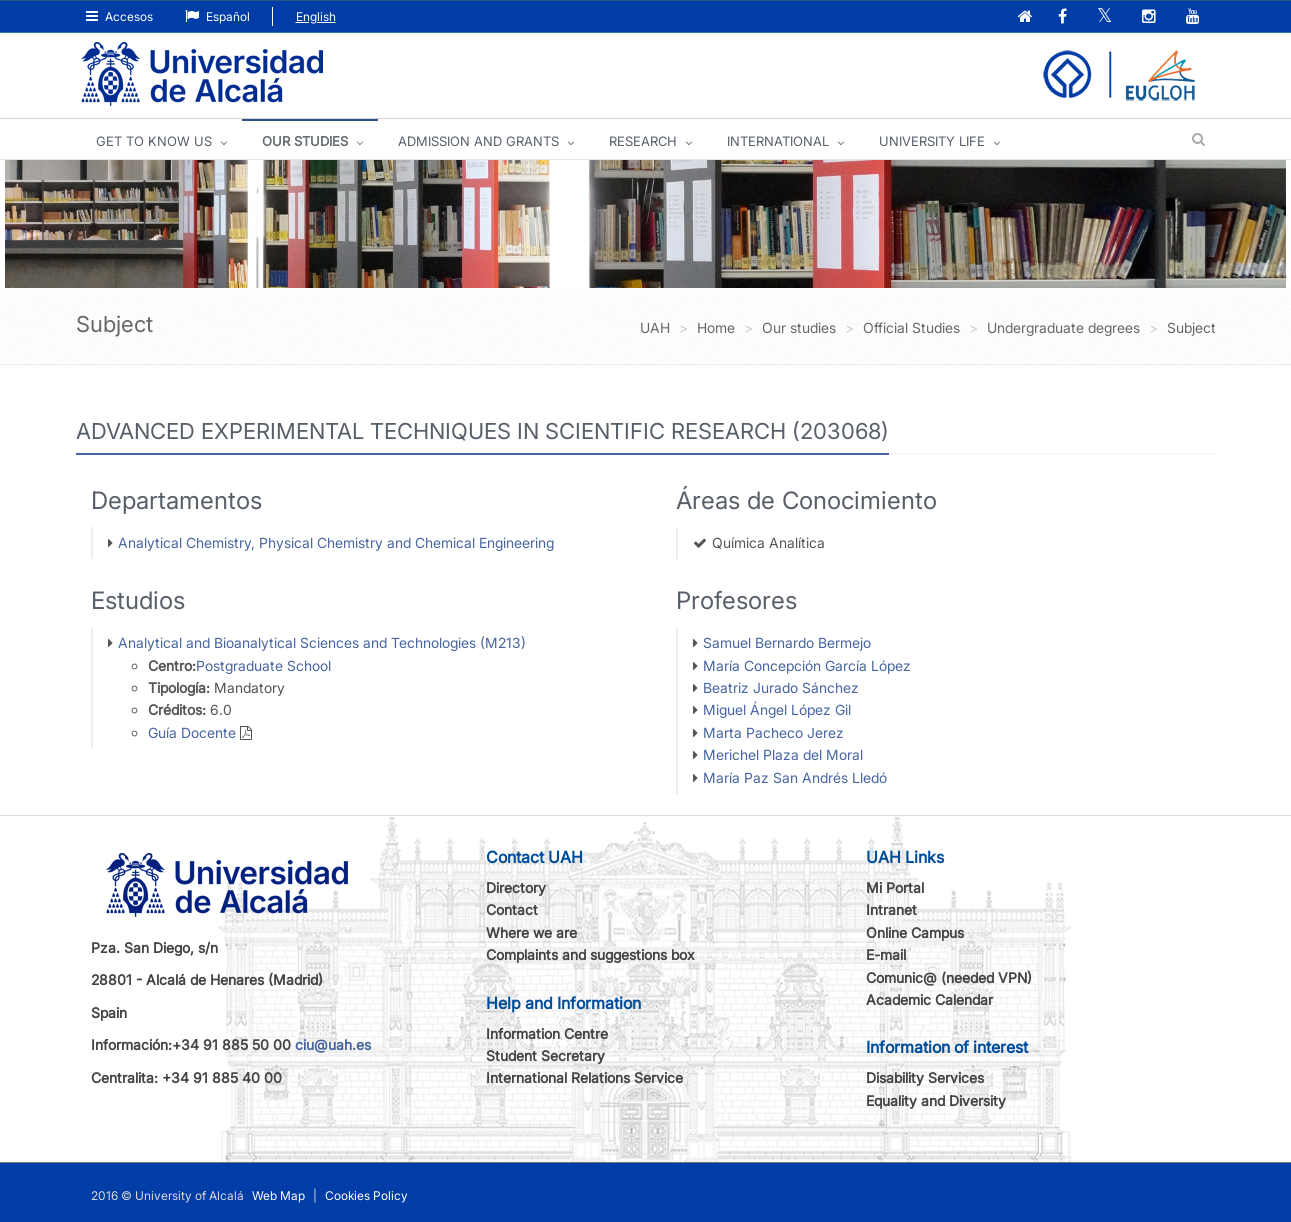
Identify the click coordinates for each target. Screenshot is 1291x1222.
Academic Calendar (929, 999)
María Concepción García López (807, 665)
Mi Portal (895, 887)
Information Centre (547, 1033)
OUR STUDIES (305, 141)
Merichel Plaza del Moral (783, 754)
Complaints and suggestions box (590, 954)
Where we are (531, 932)
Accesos (119, 16)
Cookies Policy (366, 1195)
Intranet (891, 909)
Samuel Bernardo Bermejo (787, 642)
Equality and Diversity (936, 1100)
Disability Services (925, 1077)
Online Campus (915, 932)
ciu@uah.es (333, 1044)
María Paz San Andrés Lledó (795, 777)
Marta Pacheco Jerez (773, 732)
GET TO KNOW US (154, 141)
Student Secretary (545, 1055)
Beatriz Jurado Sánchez (781, 687)
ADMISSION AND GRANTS (478, 141)
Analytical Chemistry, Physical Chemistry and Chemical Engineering (336, 542)
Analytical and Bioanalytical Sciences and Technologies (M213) (322, 642)
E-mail (886, 954)
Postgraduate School (263, 665)
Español (217, 16)
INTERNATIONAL (778, 141)
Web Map (278, 1195)
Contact (512, 909)
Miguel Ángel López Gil (777, 709)
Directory (516, 887)
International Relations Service (584, 1077)
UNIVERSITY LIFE (932, 141)
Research (643, 141)
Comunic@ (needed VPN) (949, 977)
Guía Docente (192, 732)
